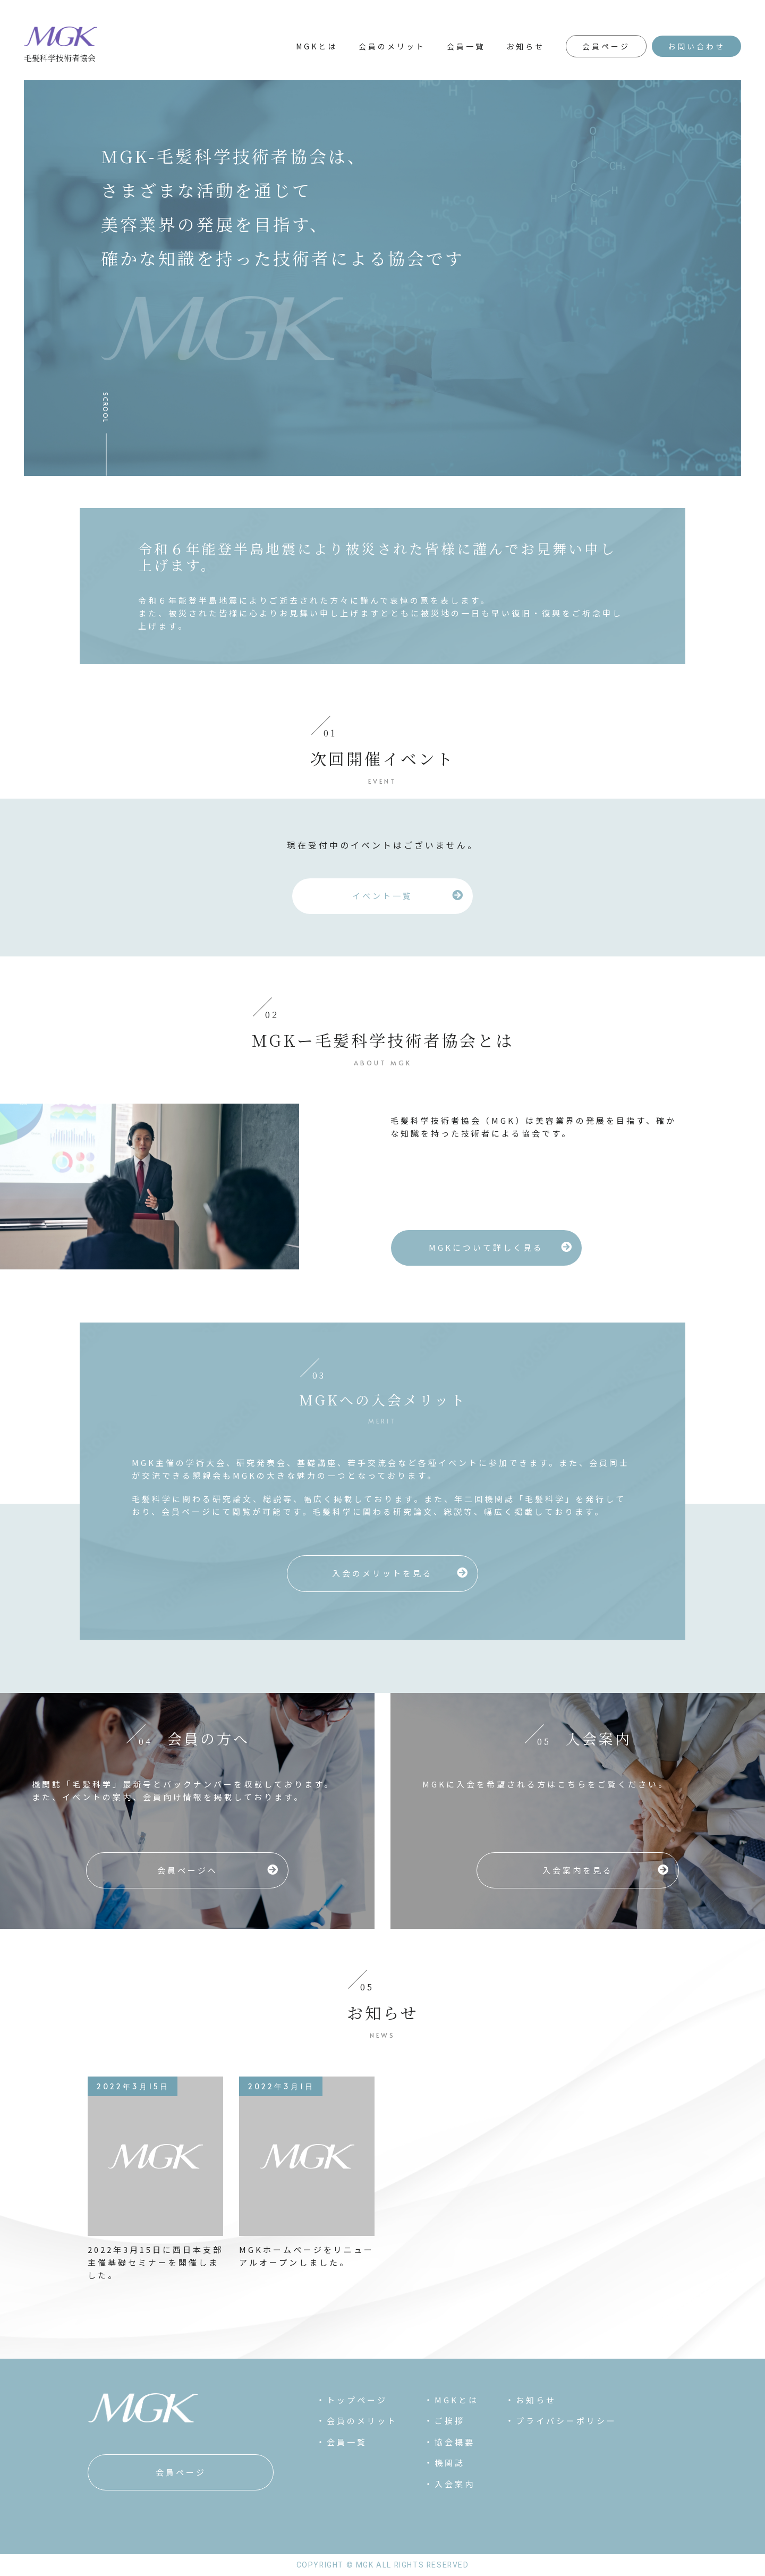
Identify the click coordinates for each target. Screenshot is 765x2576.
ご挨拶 (450, 2420)
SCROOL (105, 407)
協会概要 (455, 2441)
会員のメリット (392, 46)
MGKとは (316, 46)
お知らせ (525, 46)
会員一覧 (466, 46)
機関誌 (450, 2462)
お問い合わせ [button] (696, 46)
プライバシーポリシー (566, 2420)
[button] (382, 896)
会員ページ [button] (606, 46)
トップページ (357, 2399)
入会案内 (455, 2483)
